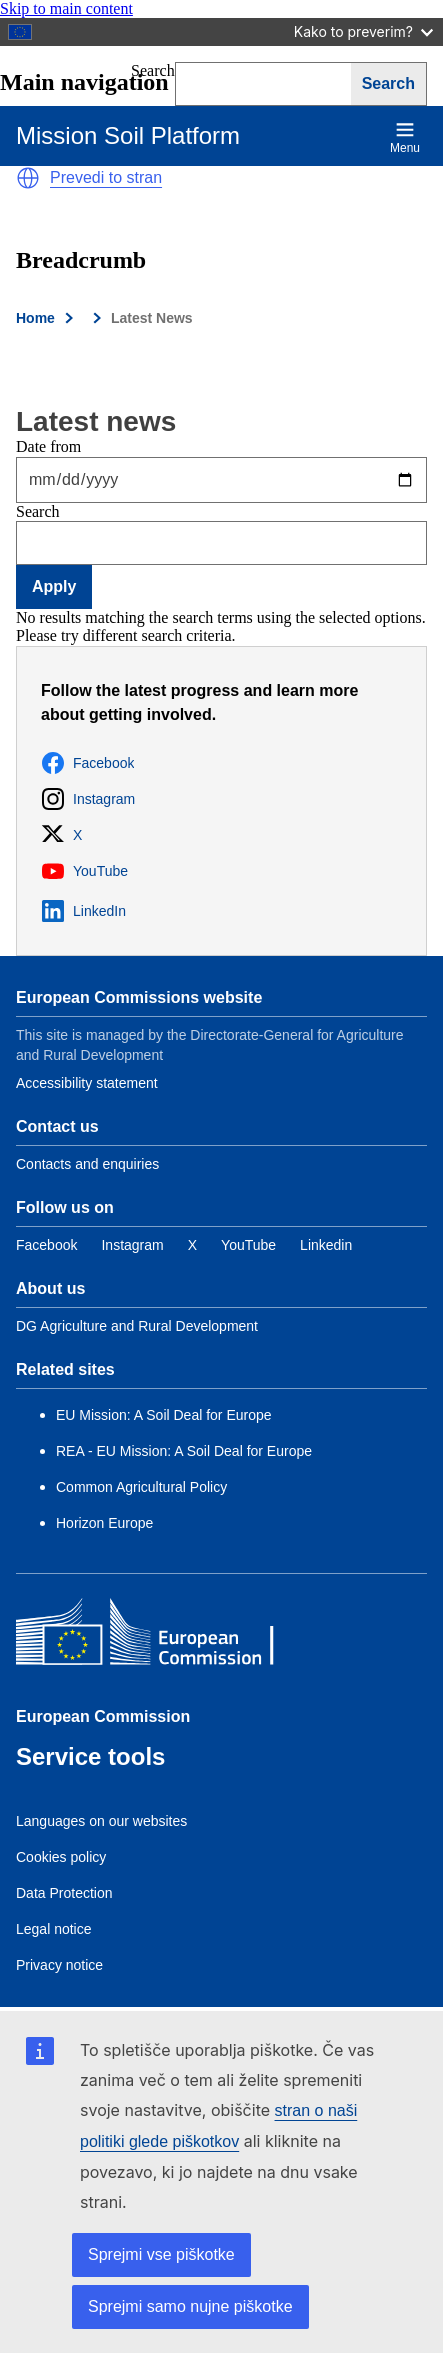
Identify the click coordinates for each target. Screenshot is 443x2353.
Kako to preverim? (363, 31)
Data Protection (64, 1893)
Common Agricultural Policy (141, 1487)
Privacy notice (59, 1965)
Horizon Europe (104, 1523)
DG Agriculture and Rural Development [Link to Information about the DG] (137, 1326)
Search (38, 511)
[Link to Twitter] (192, 1245)
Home (35, 318)
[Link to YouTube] (248, 1245)
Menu (405, 137)
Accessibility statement (87, 1083)
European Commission (103, 1716)
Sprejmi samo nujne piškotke (190, 2306)
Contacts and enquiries (87, 1164)
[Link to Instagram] (132, 1245)
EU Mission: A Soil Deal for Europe (165, 1415)
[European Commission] (161, 1636)
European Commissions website (139, 997)
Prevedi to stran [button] (106, 177)
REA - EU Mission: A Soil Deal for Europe (184, 1451)
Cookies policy (61, 1857)
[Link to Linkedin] (326, 1245)
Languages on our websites (101, 1821)
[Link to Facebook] (46, 1245)
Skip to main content (66, 8)
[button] (28, 178)
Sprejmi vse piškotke (161, 2254)
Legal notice (54, 1929)
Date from (48, 446)
